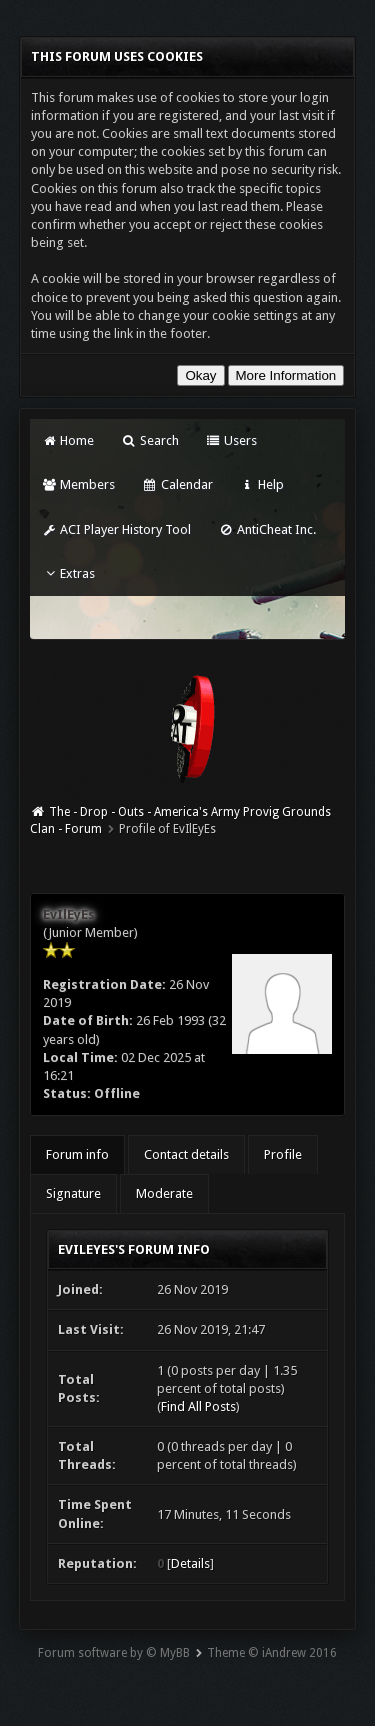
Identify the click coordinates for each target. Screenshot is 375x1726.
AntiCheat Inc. (266, 529)
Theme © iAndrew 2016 (272, 1653)
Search (149, 440)
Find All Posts (198, 1406)
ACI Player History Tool (116, 529)
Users (231, 440)
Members (78, 484)
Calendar (177, 484)
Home (68, 440)
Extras (68, 573)
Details (190, 1563)
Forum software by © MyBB (114, 1653)
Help (262, 484)
